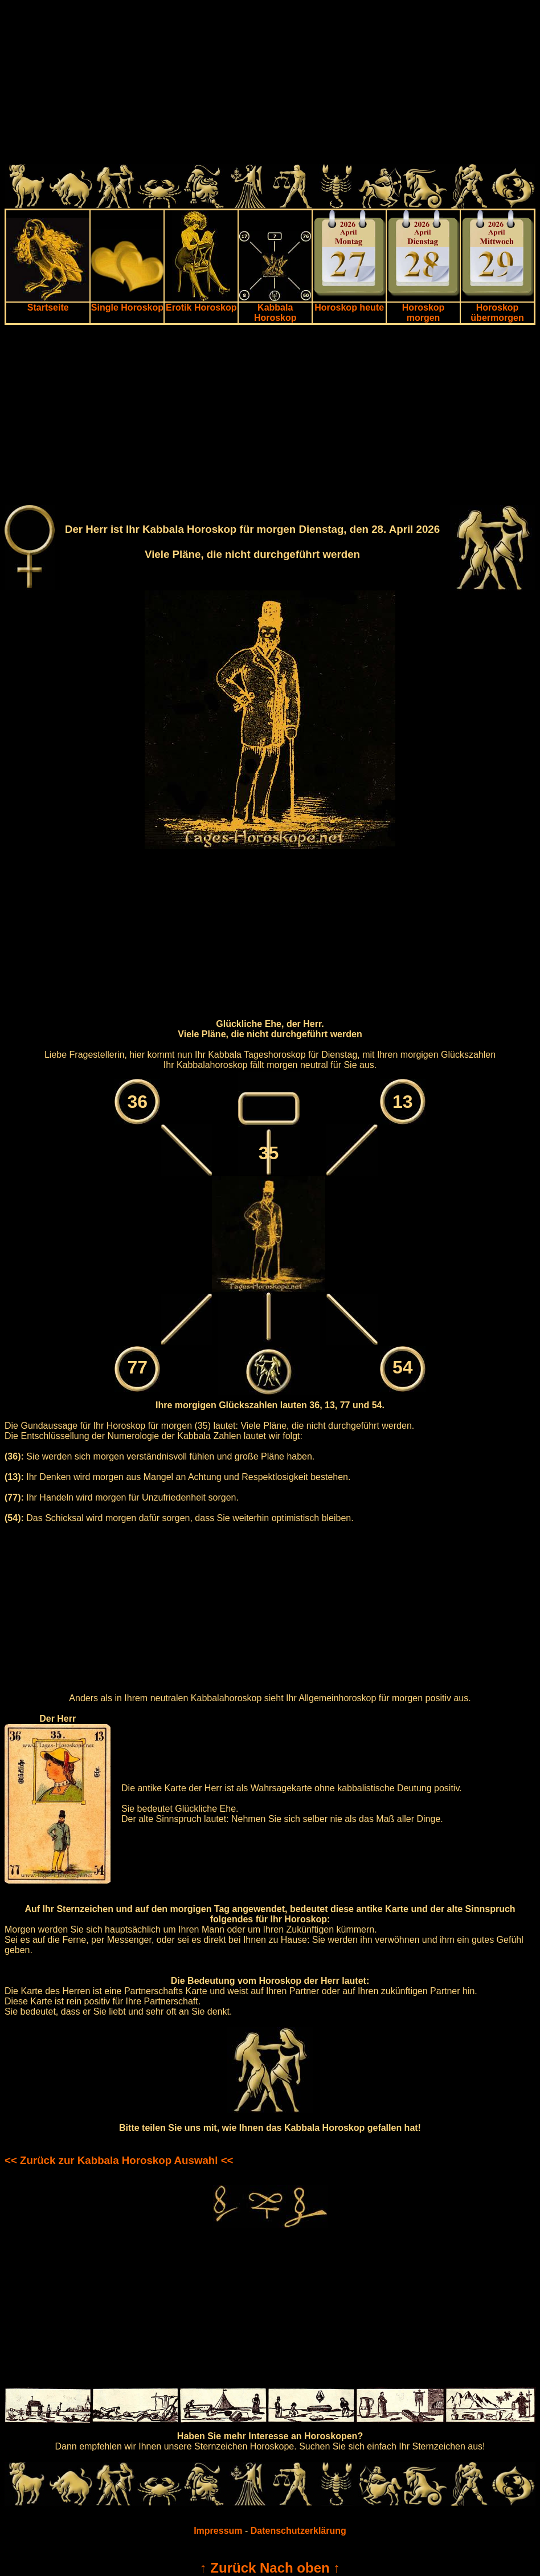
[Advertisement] (270, 84)
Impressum (218, 2531)
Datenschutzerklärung (298, 2531)
